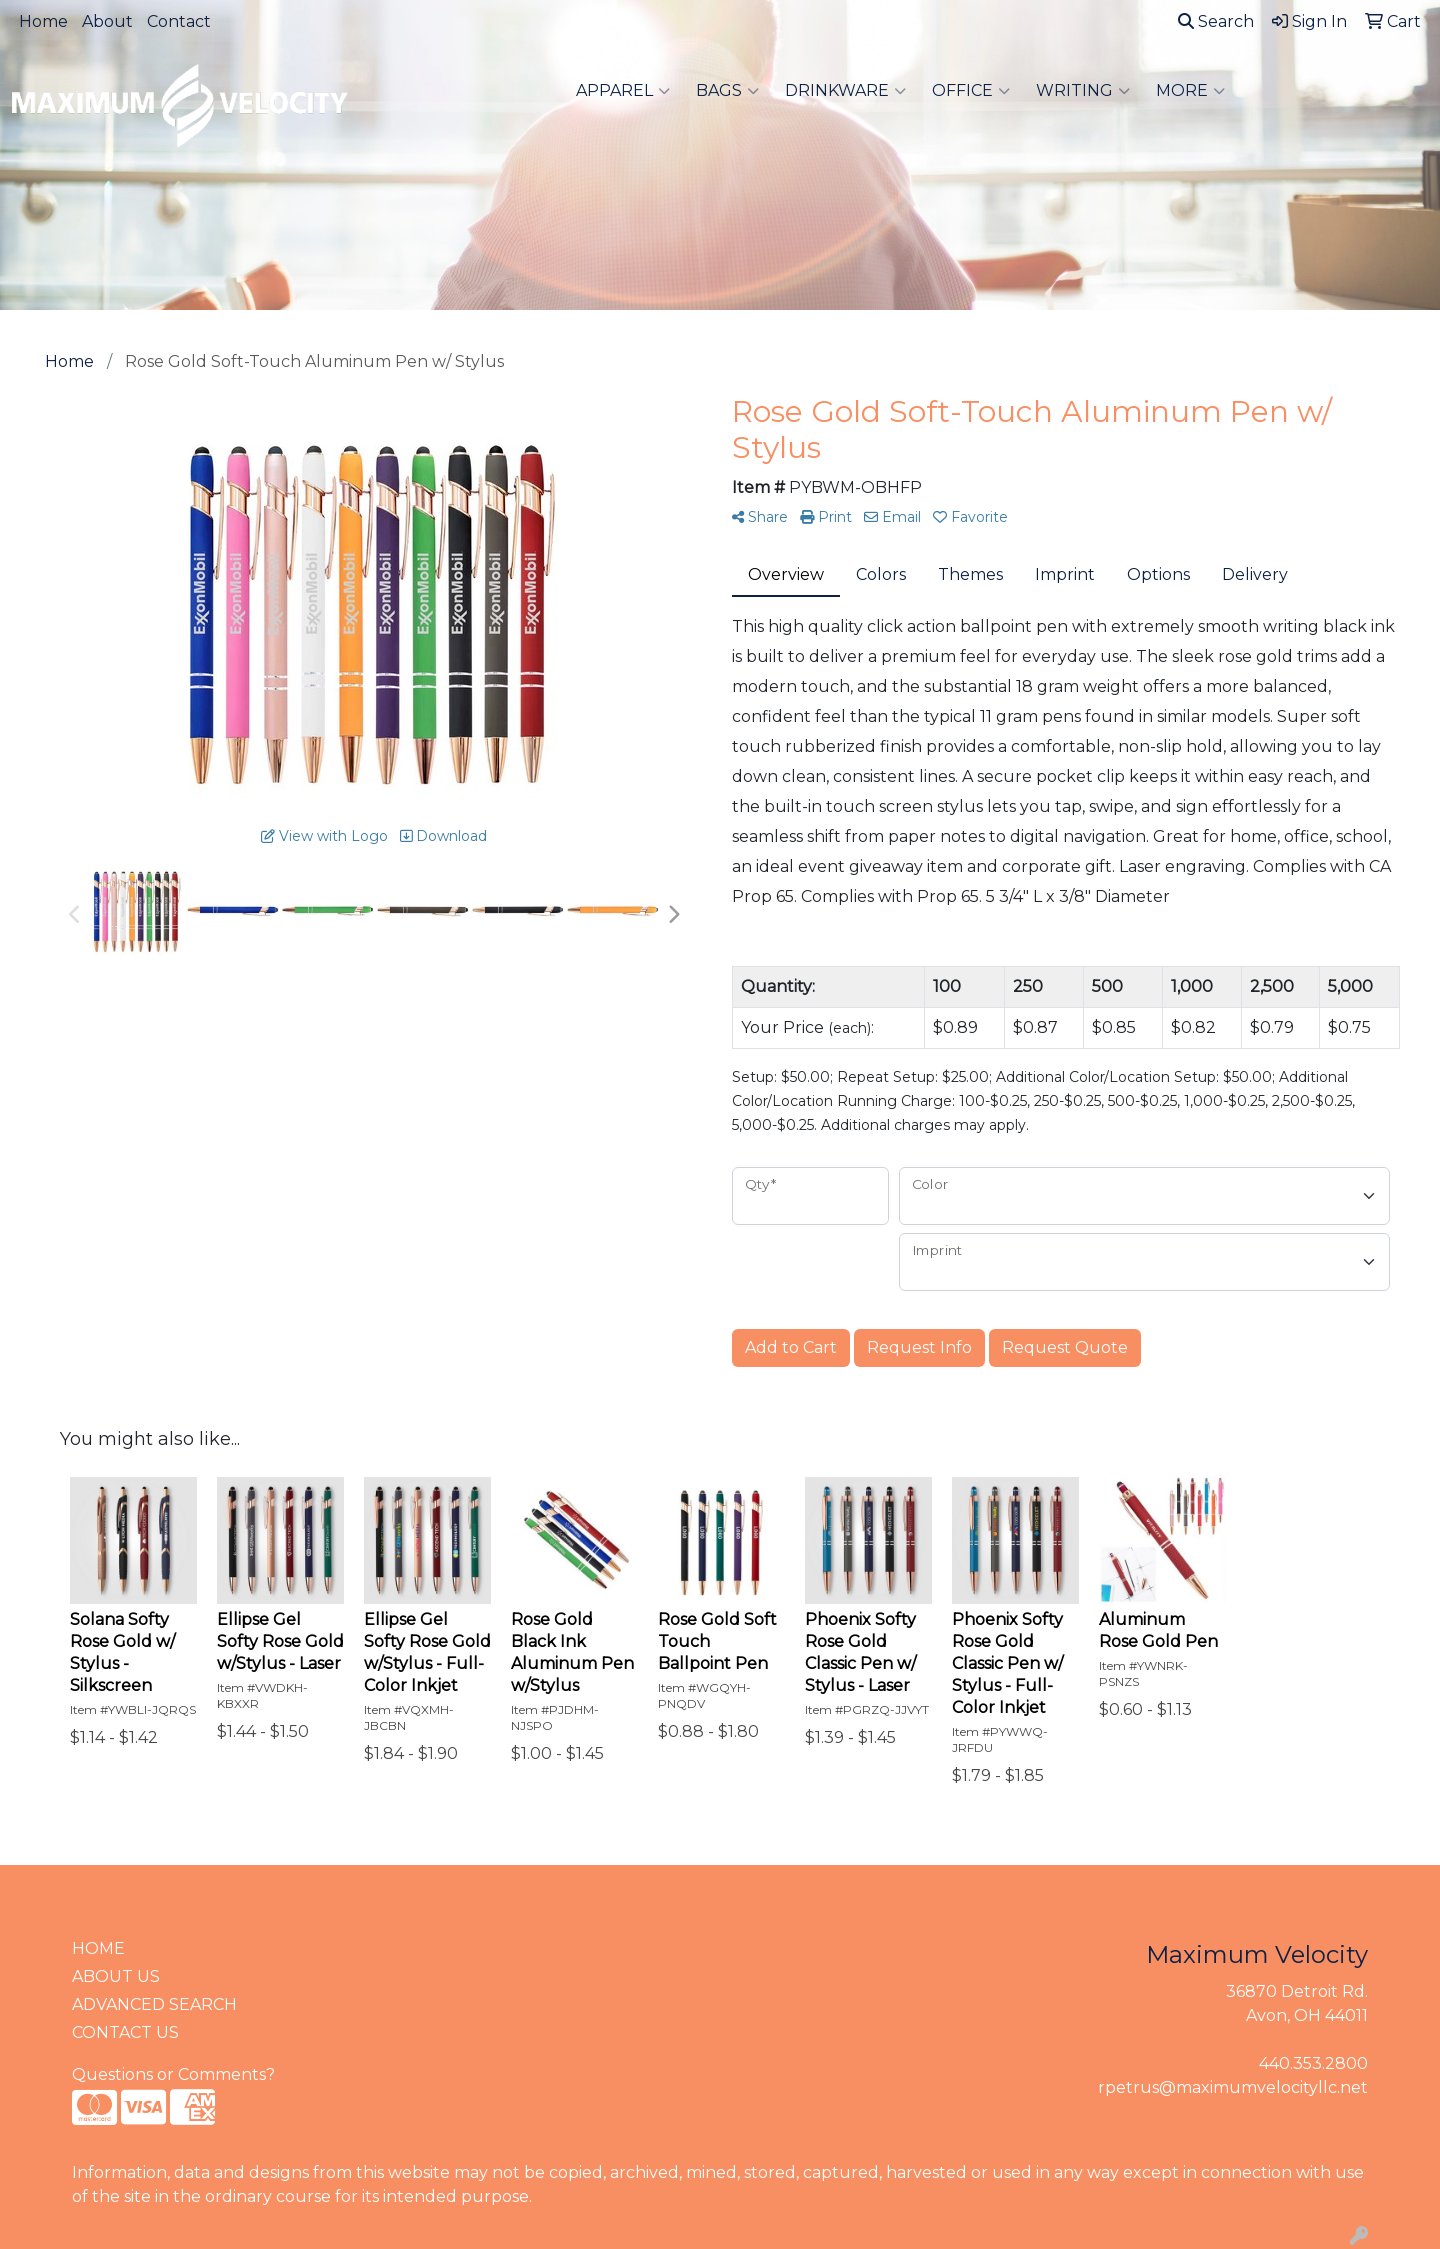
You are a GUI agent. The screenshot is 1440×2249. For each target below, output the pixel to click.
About (107, 21)
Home (43, 21)
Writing (1083, 91)
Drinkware (845, 91)
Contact (179, 21)
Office (971, 91)
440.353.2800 (1313, 2063)
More (1190, 91)
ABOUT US (116, 1976)
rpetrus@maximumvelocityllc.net (1233, 2087)
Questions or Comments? (173, 2074)
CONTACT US (125, 2032)
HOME (98, 1948)
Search (1216, 21)
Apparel (623, 91)
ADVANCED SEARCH (154, 2004)
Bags (727, 91)
